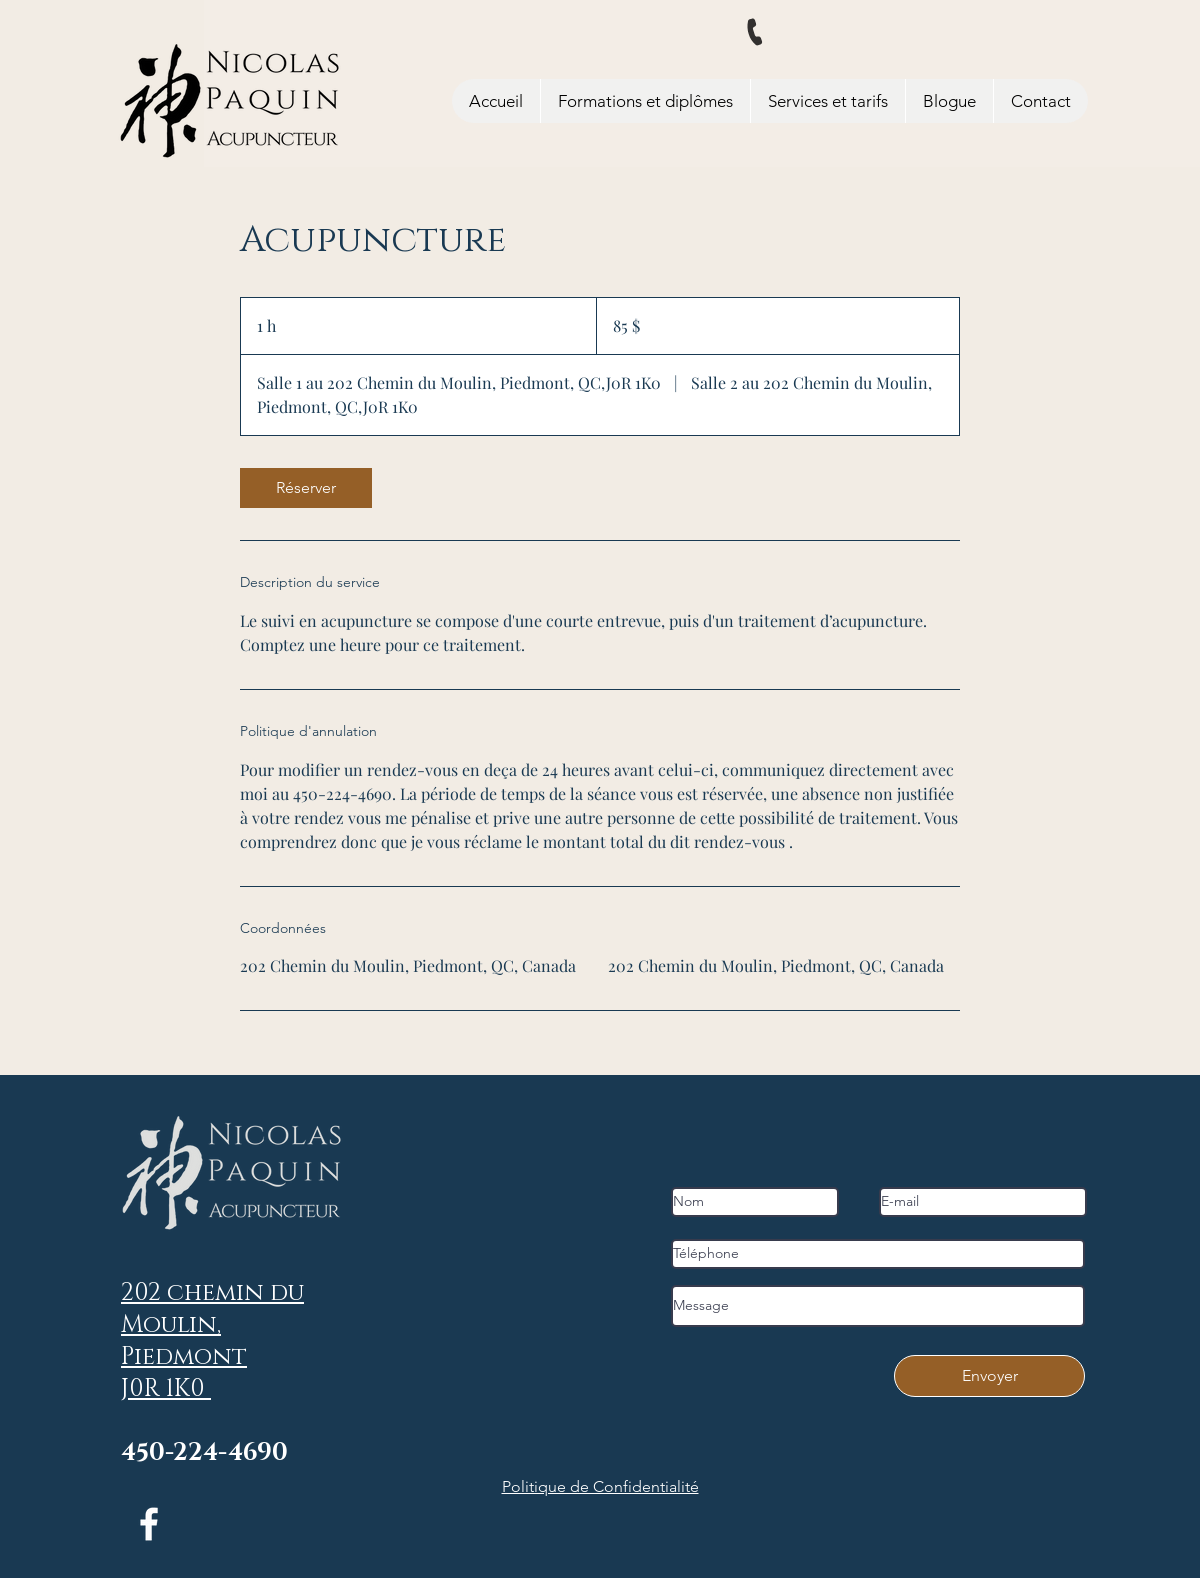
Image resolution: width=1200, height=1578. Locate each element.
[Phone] (755, 32)
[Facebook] (149, 1524)
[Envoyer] (989, 1376)
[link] (306, 488)
